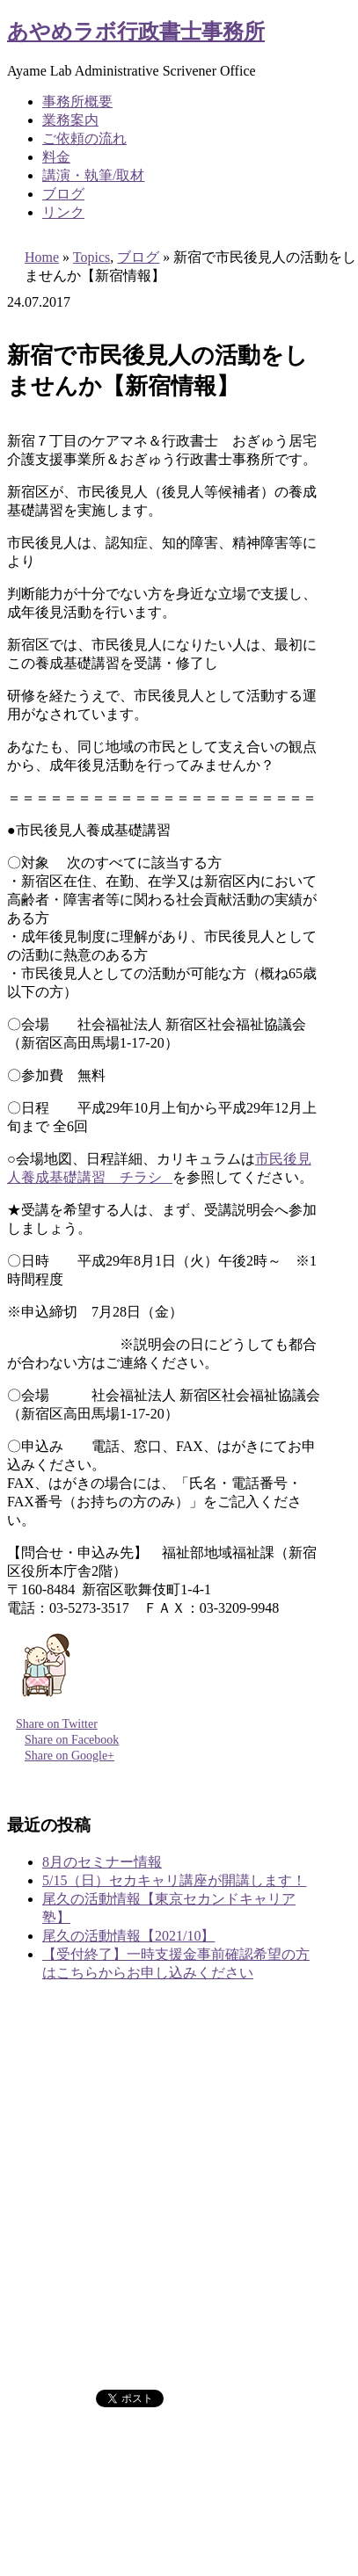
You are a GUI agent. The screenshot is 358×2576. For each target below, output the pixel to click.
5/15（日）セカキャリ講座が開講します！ (174, 1880)
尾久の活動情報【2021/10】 (128, 1935)
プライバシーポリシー (112, 2353)
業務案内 (70, 119)
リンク (63, 212)
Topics (91, 257)
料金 (56, 156)
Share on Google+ (69, 1755)
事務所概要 (77, 101)
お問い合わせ (84, 2334)
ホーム (63, 2160)
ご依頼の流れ (84, 138)
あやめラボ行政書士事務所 (136, 31)
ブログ (63, 193)
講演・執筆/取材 (93, 175)
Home (42, 257)
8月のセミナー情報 (102, 1861)
